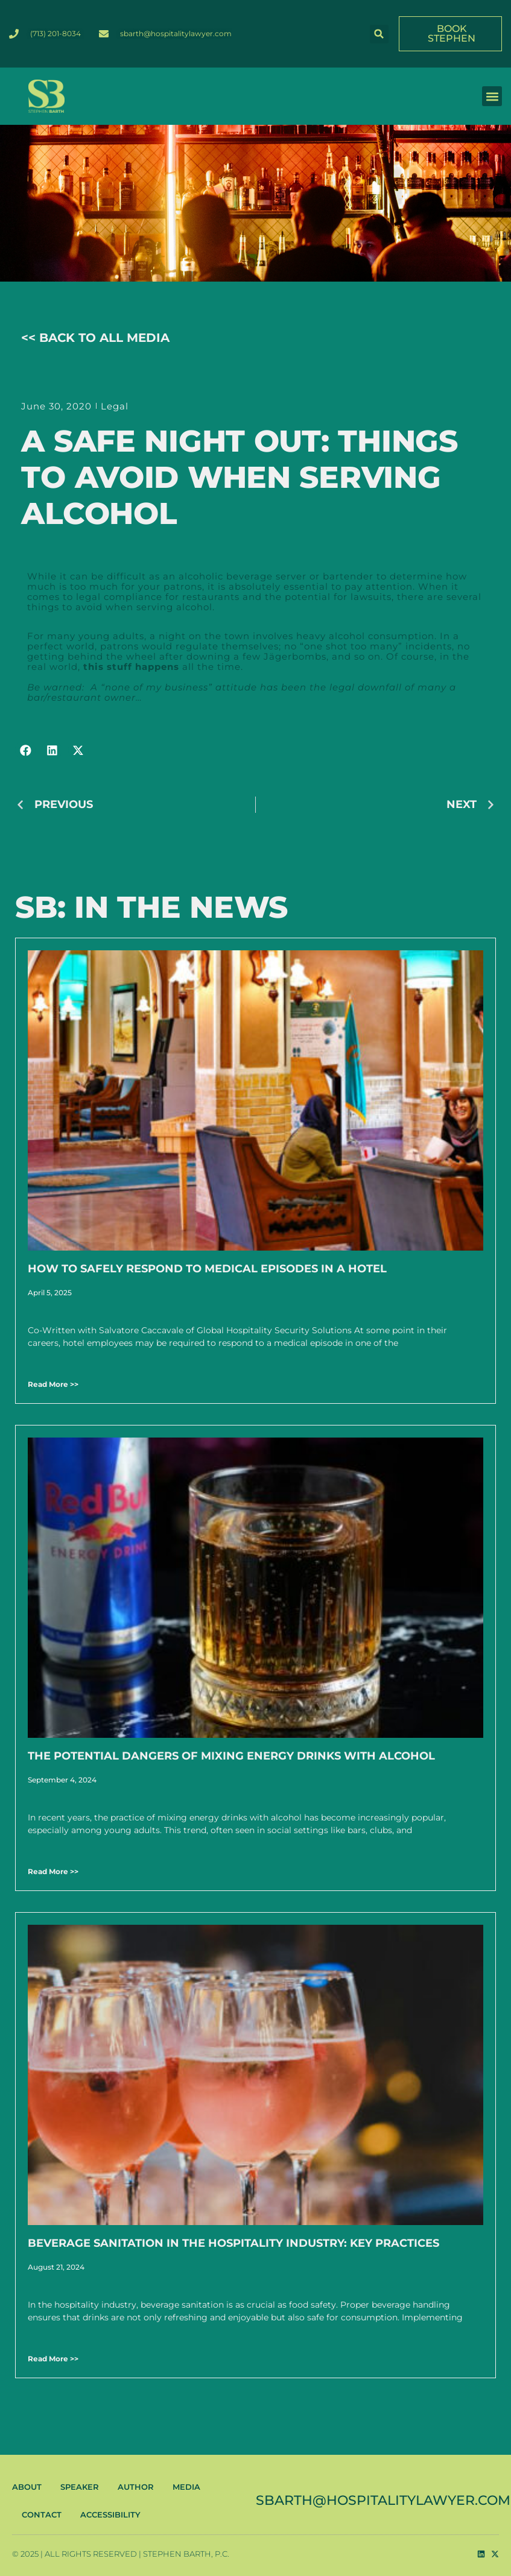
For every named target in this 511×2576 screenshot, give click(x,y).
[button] (379, 34)
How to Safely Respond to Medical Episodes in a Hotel (207, 1268)
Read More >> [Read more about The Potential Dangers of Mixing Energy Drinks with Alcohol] (53, 1871)
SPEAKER (79, 2487)
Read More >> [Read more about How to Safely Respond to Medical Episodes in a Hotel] (53, 1384)
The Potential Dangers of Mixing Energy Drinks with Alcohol (231, 1756)
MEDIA (186, 2487)
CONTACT (42, 2514)
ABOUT (27, 2487)
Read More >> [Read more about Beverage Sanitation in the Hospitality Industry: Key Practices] (53, 2358)
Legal (115, 406)
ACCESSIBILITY (110, 2514)
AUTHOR (136, 2487)
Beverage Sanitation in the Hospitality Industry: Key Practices (233, 2243)
